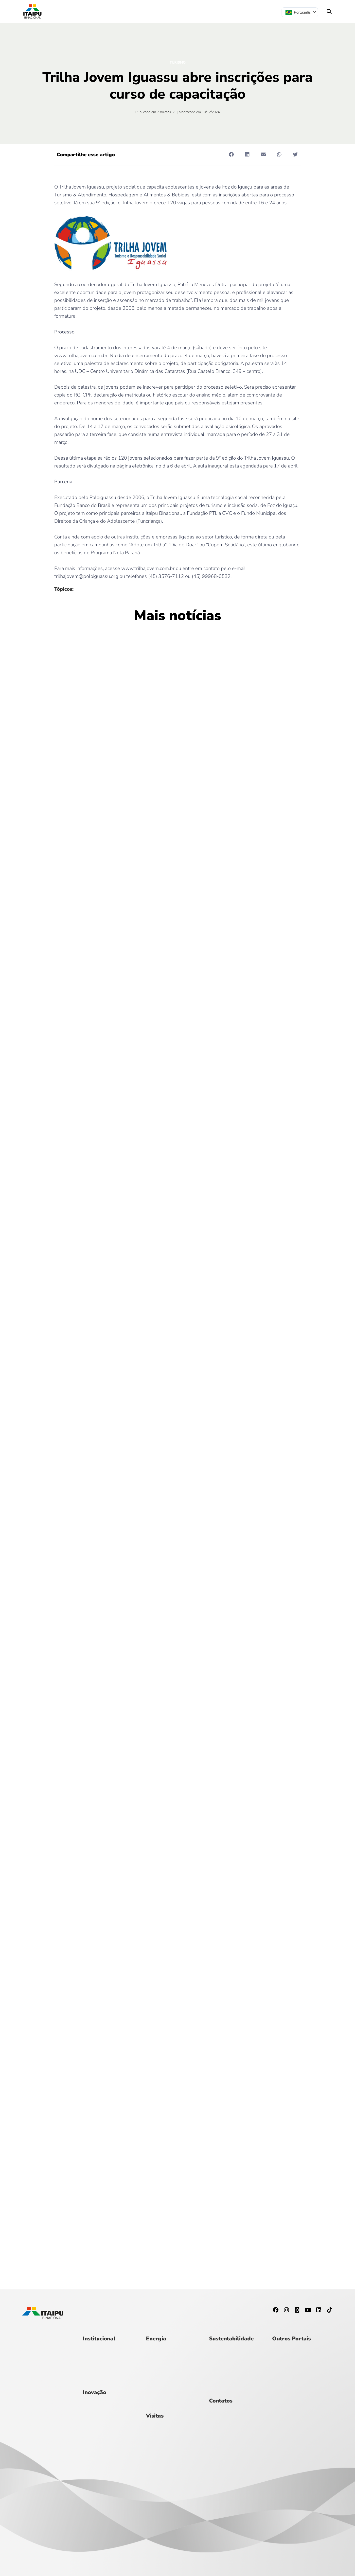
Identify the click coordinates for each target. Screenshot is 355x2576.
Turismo (178, 62)
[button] (231, 154)
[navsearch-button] (329, 12)
